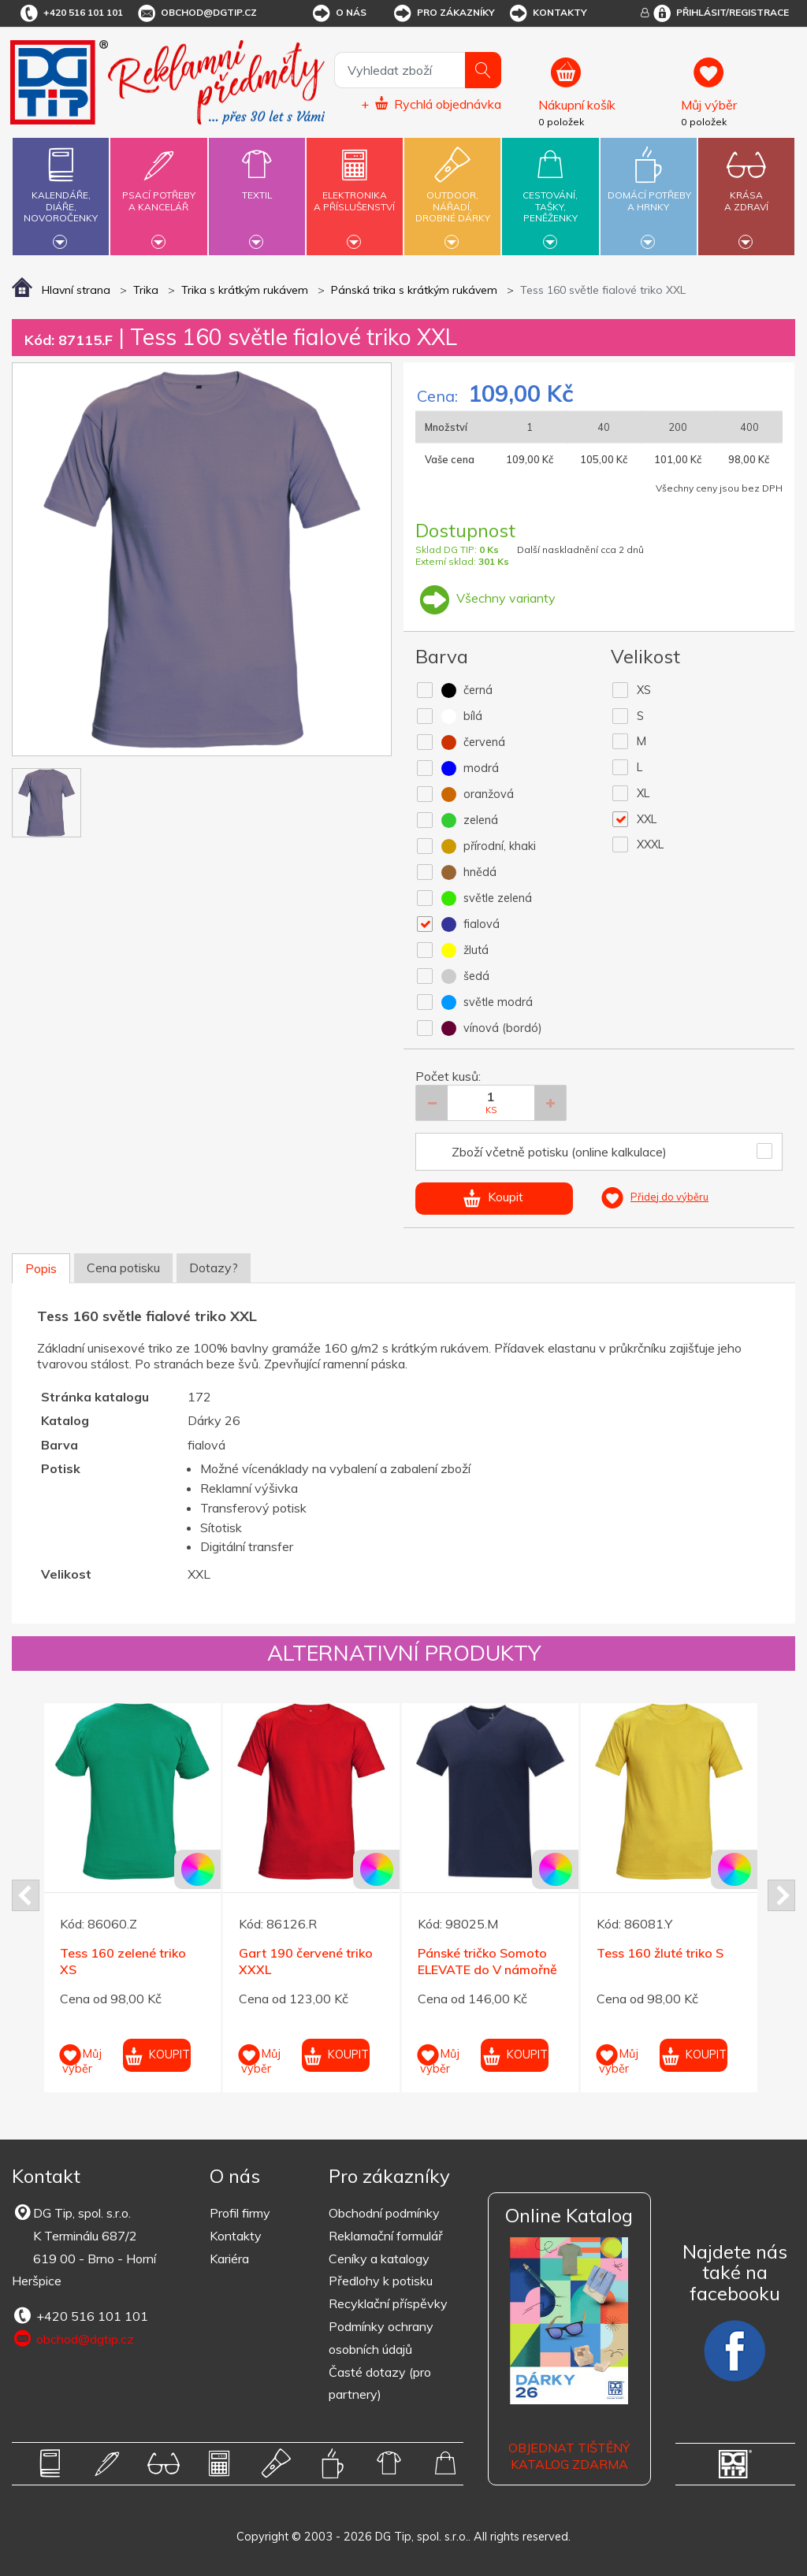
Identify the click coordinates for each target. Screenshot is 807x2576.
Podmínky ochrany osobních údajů (381, 2337)
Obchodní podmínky (384, 2213)
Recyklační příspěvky (388, 2303)
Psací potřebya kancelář (158, 191)
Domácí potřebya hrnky (649, 191)
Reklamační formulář (386, 2236)
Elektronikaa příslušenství (355, 191)
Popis (41, 1268)
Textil (257, 185)
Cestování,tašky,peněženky (550, 194)
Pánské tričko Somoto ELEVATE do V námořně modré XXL (487, 1969)
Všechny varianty (485, 598)
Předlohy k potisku (381, 2280)
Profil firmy (240, 2213)
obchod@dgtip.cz (196, 13)
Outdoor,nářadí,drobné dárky (452, 194)
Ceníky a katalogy (379, 2258)
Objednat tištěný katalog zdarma (569, 2456)
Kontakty (547, 13)
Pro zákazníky (443, 13)
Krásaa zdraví (746, 191)
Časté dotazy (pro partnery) (380, 2383)
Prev (25, 1895)
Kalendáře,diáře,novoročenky (61, 194)
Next (781, 1895)
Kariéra (229, 2258)
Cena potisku (123, 1267)
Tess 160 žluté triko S (660, 1953)
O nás (338, 13)
